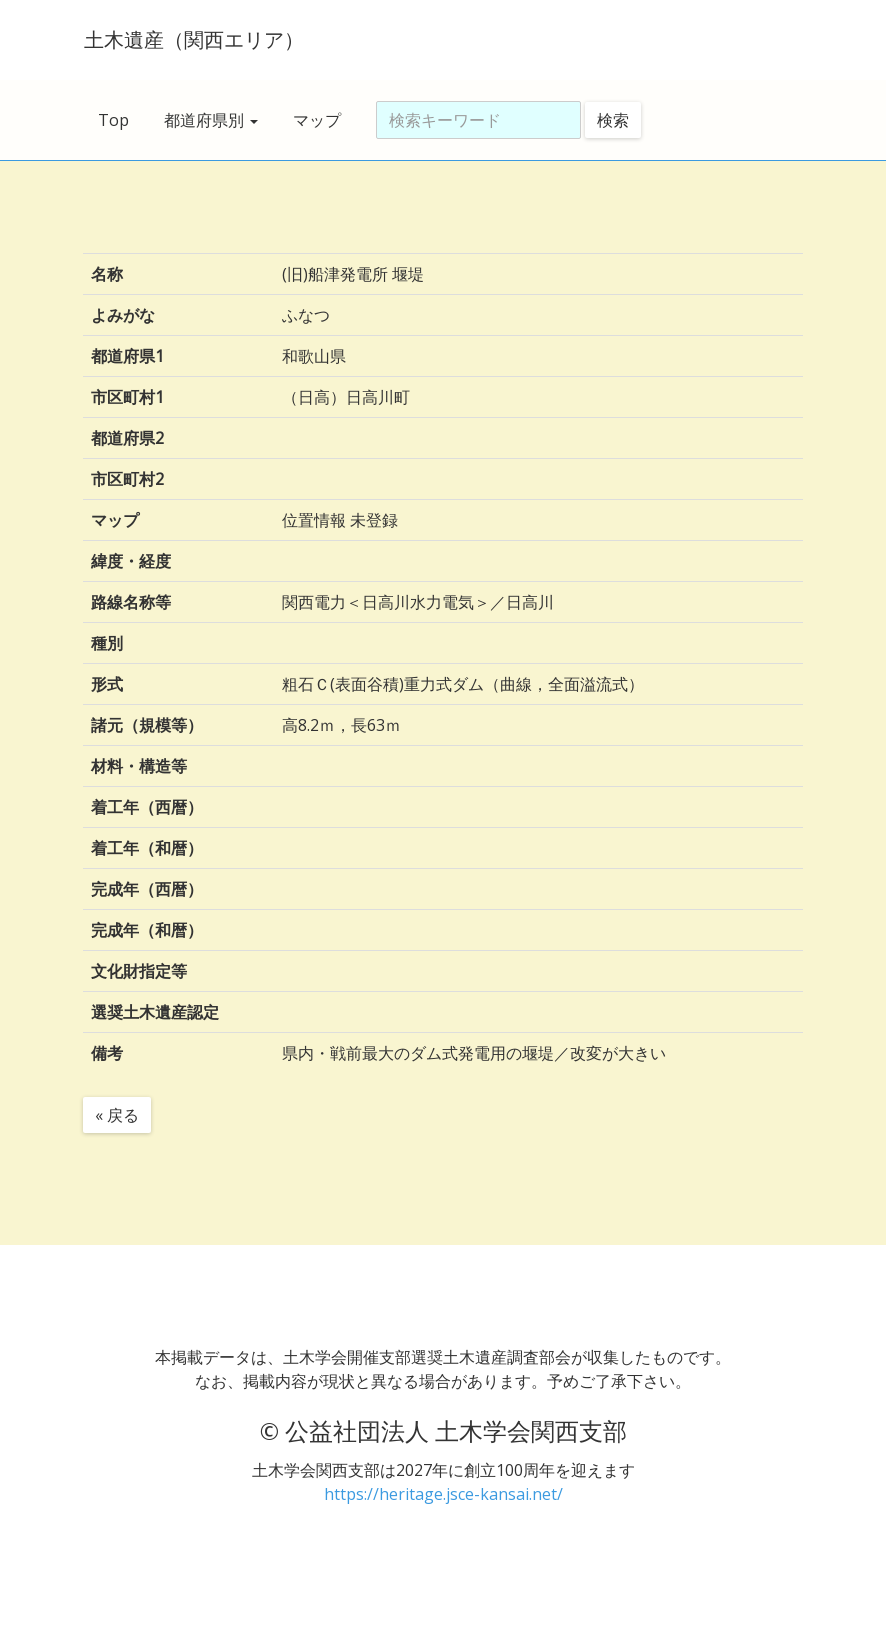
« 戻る (117, 1115)
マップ (317, 120)
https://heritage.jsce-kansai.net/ (443, 1494)
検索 (613, 120)
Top (113, 120)
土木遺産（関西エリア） (193, 39)
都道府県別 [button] (211, 120)
